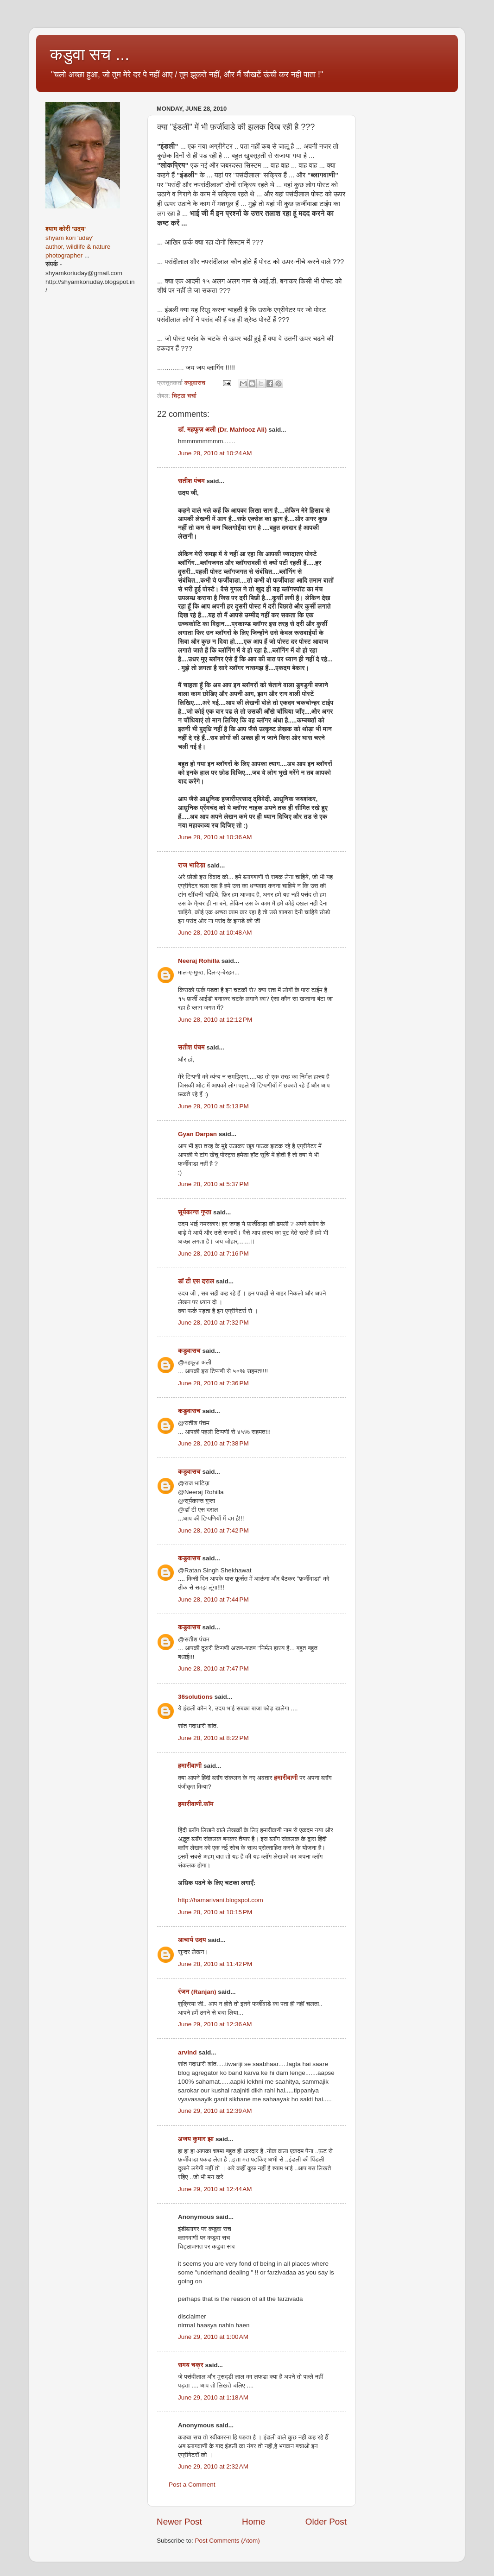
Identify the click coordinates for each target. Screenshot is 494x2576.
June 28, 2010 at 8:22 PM (213, 1737)
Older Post (326, 2521)
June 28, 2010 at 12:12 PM (215, 1019)
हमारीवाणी (190, 1765)
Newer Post (179, 2521)
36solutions (195, 1696)
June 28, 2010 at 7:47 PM (213, 1668)
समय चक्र (191, 2365)
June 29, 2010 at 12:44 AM (215, 2189)
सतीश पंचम (191, 481)
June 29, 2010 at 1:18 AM (213, 2397)
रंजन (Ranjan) (197, 1991)
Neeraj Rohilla (199, 960)
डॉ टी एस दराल (196, 1281)
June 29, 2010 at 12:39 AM (215, 2110)
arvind (187, 2052)
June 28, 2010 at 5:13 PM (213, 1106)
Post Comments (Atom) (227, 2540)
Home (253, 2521)
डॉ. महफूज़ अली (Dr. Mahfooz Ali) (222, 429)
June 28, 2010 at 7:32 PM (213, 1322)
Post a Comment (192, 2484)
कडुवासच (189, 1350)
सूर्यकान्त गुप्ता (194, 1212)
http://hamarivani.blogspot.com (220, 1900)
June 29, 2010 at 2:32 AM (213, 2466)
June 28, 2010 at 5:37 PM (213, 1184)
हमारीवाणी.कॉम (196, 1804)
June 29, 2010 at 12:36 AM (215, 2024)
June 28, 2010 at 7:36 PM (213, 1383)
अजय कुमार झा (196, 2139)
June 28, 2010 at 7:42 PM (213, 1530)
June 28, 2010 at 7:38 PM (213, 1443)
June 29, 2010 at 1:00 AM (213, 2336)
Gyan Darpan (197, 1134)
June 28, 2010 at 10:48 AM (215, 932)
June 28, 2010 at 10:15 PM (215, 1912)
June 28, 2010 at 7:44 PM (213, 1599)
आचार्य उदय (192, 1939)
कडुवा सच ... (89, 54)
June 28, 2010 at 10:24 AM (215, 453)
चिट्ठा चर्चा (184, 395)
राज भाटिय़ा (191, 865)
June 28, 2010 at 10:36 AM (215, 837)
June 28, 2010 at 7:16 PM (213, 1253)
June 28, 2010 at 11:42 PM (215, 1963)
